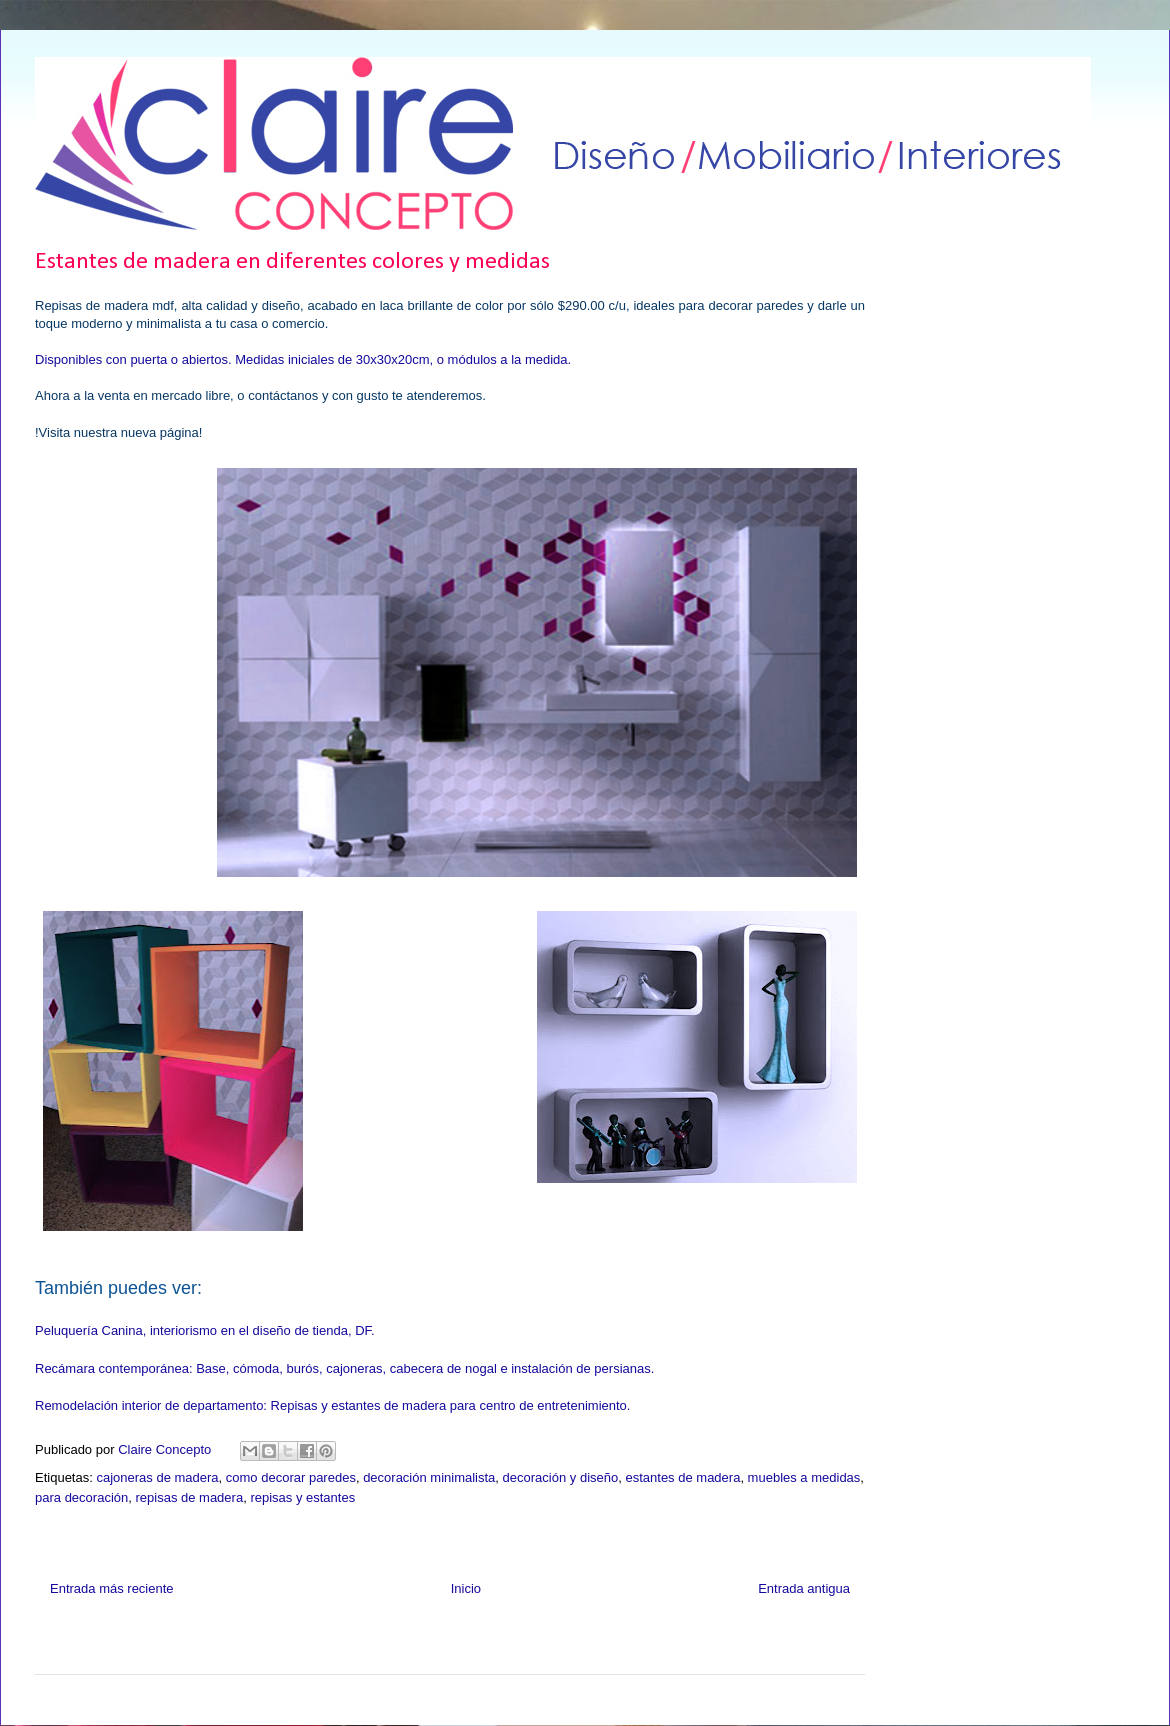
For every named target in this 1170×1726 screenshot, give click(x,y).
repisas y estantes (302, 1497)
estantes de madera (682, 1477)
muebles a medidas (804, 1477)
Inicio (466, 1588)
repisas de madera (189, 1497)
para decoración (81, 1497)
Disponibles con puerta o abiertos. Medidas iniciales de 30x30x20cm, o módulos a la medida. (303, 359)
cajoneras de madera (157, 1477)
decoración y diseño (561, 1477)
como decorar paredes (291, 1477)
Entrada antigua (804, 1588)
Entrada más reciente (112, 1588)
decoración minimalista (429, 1477)
